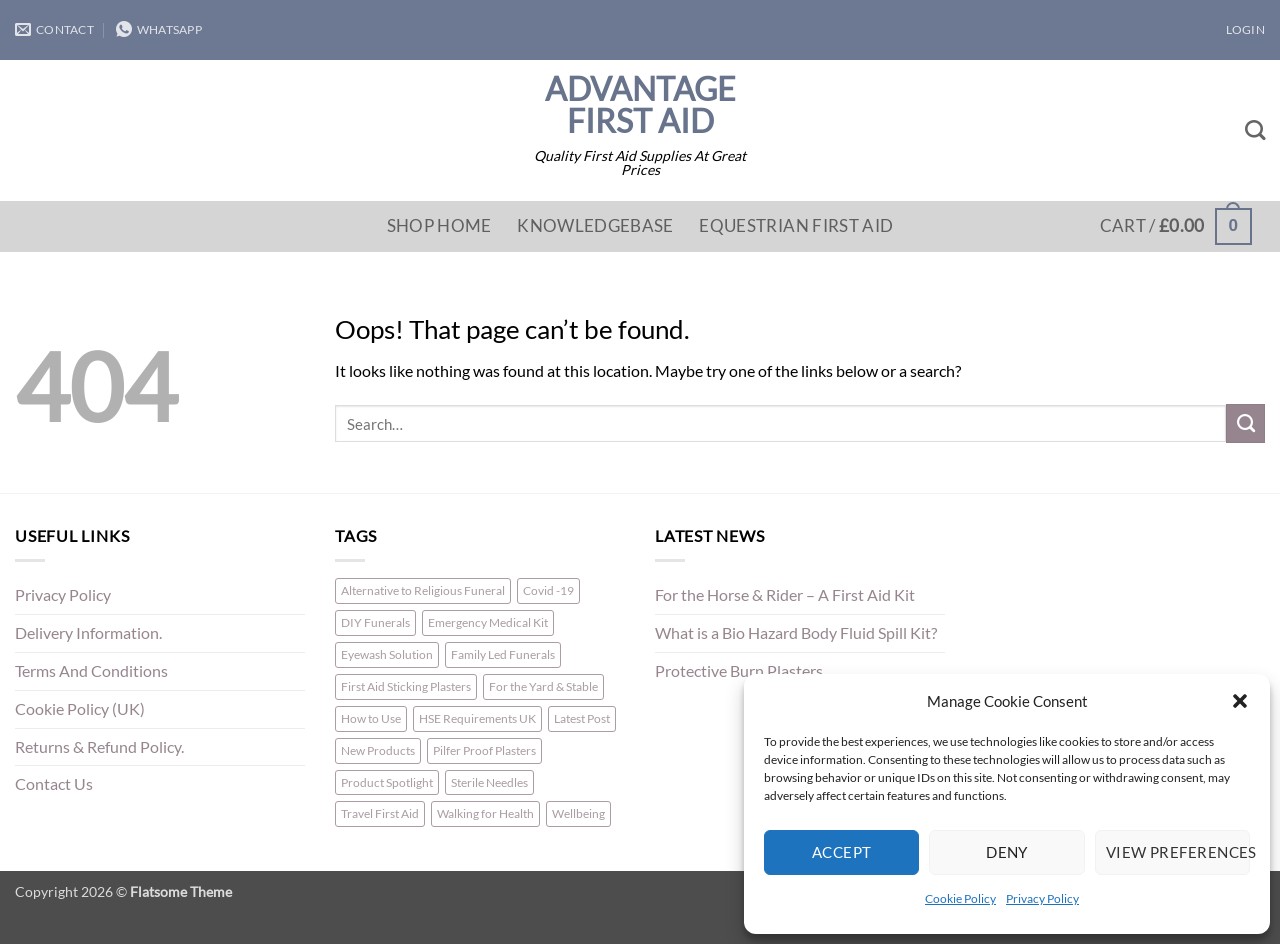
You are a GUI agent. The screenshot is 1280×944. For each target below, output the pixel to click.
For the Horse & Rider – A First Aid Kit (785, 595)
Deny (1007, 852)
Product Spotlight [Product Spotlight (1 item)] (387, 782)
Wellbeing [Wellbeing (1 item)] (578, 813)
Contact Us (54, 784)
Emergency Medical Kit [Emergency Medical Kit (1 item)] (488, 622)
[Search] (1255, 130)
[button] (1240, 701)
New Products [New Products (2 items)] (378, 750)
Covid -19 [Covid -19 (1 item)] (548, 590)
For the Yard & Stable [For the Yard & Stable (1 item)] (543, 686)
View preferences (1178, 852)
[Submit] (1245, 423)
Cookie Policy (960, 898)
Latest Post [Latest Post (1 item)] (582, 718)
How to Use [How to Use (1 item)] (371, 718)
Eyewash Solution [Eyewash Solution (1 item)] (387, 654)
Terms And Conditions (91, 671)
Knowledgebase (595, 225)
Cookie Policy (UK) (80, 709)
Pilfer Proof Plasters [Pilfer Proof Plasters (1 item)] (484, 750)
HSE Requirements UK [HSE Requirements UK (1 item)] (477, 718)
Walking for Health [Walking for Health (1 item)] (485, 813)
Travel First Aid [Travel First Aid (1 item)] (380, 813)
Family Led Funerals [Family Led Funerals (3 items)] (503, 654)
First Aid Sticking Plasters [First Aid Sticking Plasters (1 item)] (406, 686)
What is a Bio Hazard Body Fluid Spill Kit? (796, 633)
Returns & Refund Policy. (99, 747)
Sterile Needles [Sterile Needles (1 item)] (489, 782)
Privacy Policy (1042, 898)
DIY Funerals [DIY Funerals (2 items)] (375, 622)
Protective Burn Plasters (739, 671)
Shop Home (439, 225)
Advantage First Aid (640, 105)
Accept (842, 852)
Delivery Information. (88, 633)
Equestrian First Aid (796, 225)
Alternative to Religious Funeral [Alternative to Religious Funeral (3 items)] (423, 590)
